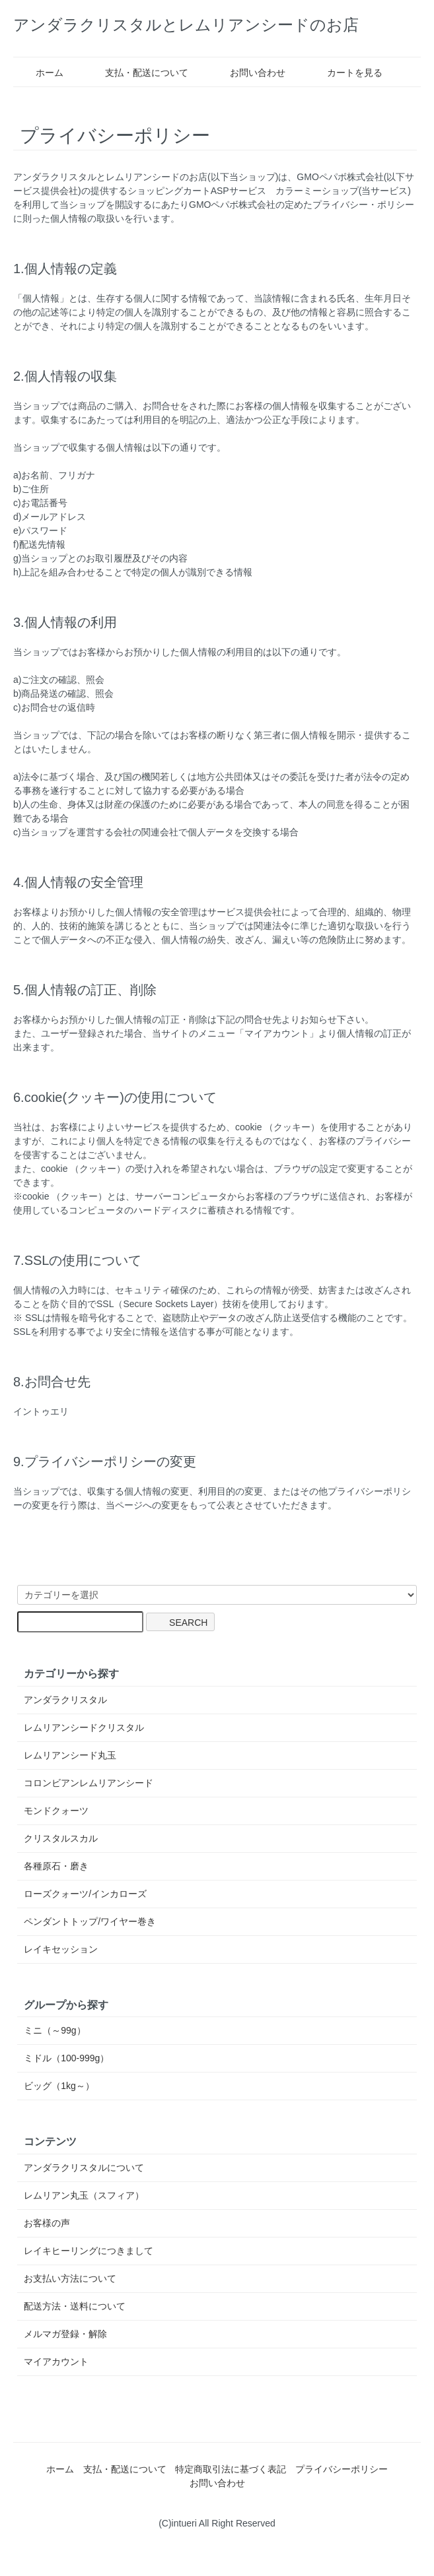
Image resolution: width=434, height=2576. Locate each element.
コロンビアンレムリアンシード (88, 1783)
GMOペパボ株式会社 (340, 177)
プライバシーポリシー (341, 2469)
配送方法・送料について (75, 2306)
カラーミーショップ (317, 190)
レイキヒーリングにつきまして (88, 2250)
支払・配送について (137, 72)
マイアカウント (56, 2361)
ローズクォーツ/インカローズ (85, 1893)
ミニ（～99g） (54, 2030)
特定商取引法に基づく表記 (230, 2469)
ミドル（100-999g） (66, 2058)
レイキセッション (61, 1949)
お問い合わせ (248, 72)
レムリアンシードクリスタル (84, 1727)
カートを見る (345, 72)
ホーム (40, 72)
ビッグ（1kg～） (59, 2085)
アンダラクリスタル (65, 1699)
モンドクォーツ (56, 1810)
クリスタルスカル (61, 1838)
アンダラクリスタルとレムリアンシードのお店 (186, 25)
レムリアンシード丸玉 (70, 1755)
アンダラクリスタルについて (84, 2167)
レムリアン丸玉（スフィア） (84, 2195)
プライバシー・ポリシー (363, 204)
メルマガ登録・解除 (65, 2334)
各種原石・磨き (56, 1866)
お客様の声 (47, 2223)
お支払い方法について (70, 2278)
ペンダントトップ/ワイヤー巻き (90, 1921)
